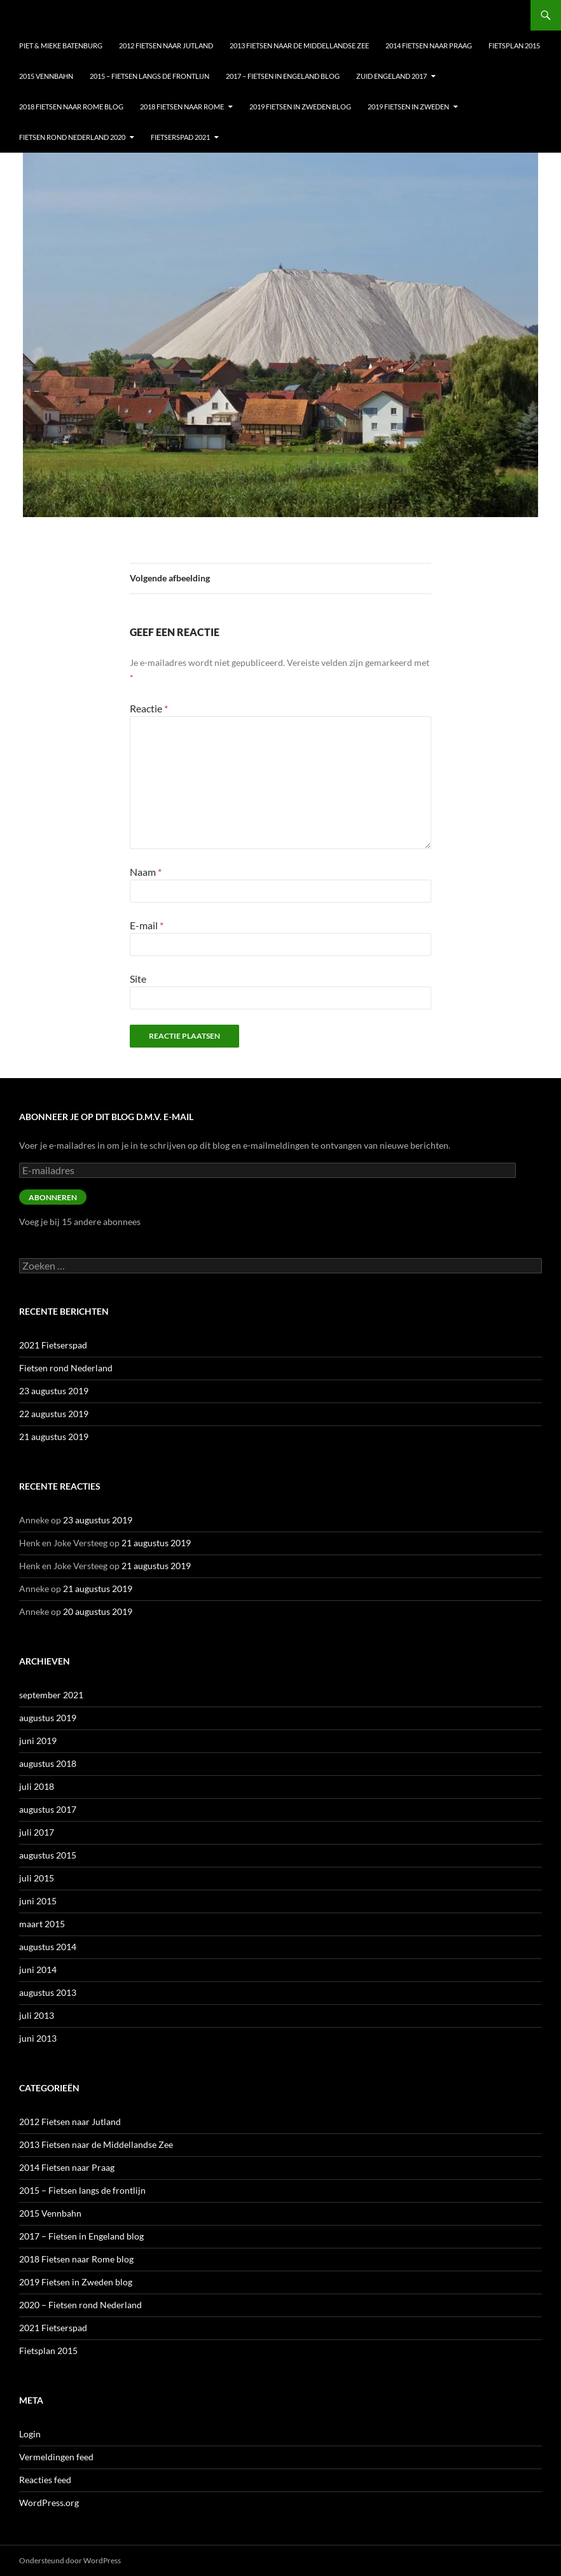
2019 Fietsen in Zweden (408, 106)
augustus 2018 (47, 1763)
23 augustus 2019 (53, 1390)
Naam (146, 872)
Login (30, 2433)
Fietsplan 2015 (514, 45)
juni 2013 (38, 2038)
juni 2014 (38, 1969)
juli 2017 (36, 1832)
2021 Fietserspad (53, 1345)
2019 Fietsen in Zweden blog (300, 106)
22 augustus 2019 (53, 1413)
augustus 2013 (47, 1992)
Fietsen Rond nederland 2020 (72, 137)
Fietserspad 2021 (180, 137)
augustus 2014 (47, 1946)
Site (138, 979)
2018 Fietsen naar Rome (182, 106)
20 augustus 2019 (97, 1611)
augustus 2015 (47, 1855)
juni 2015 (38, 1900)
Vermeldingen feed (56, 2456)
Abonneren (53, 1197)
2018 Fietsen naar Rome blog (71, 106)
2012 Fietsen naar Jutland (166, 45)
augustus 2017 (47, 1809)
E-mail (146, 925)
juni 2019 (38, 1740)
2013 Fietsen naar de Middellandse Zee (299, 45)
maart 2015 (42, 1923)
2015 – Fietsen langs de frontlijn (149, 76)
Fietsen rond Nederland (66, 1367)
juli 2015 (36, 1878)
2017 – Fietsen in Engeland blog (283, 76)
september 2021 (51, 1694)
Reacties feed (45, 2479)
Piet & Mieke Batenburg (60, 45)
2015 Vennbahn (46, 76)
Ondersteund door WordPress (70, 2560)
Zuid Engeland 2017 (391, 76)
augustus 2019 (47, 1717)
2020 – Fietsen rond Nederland (80, 2304)
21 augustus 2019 (53, 1436)
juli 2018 (36, 1786)
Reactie (149, 708)
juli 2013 (36, 2015)
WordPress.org (49, 2502)
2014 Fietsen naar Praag (428, 45)
